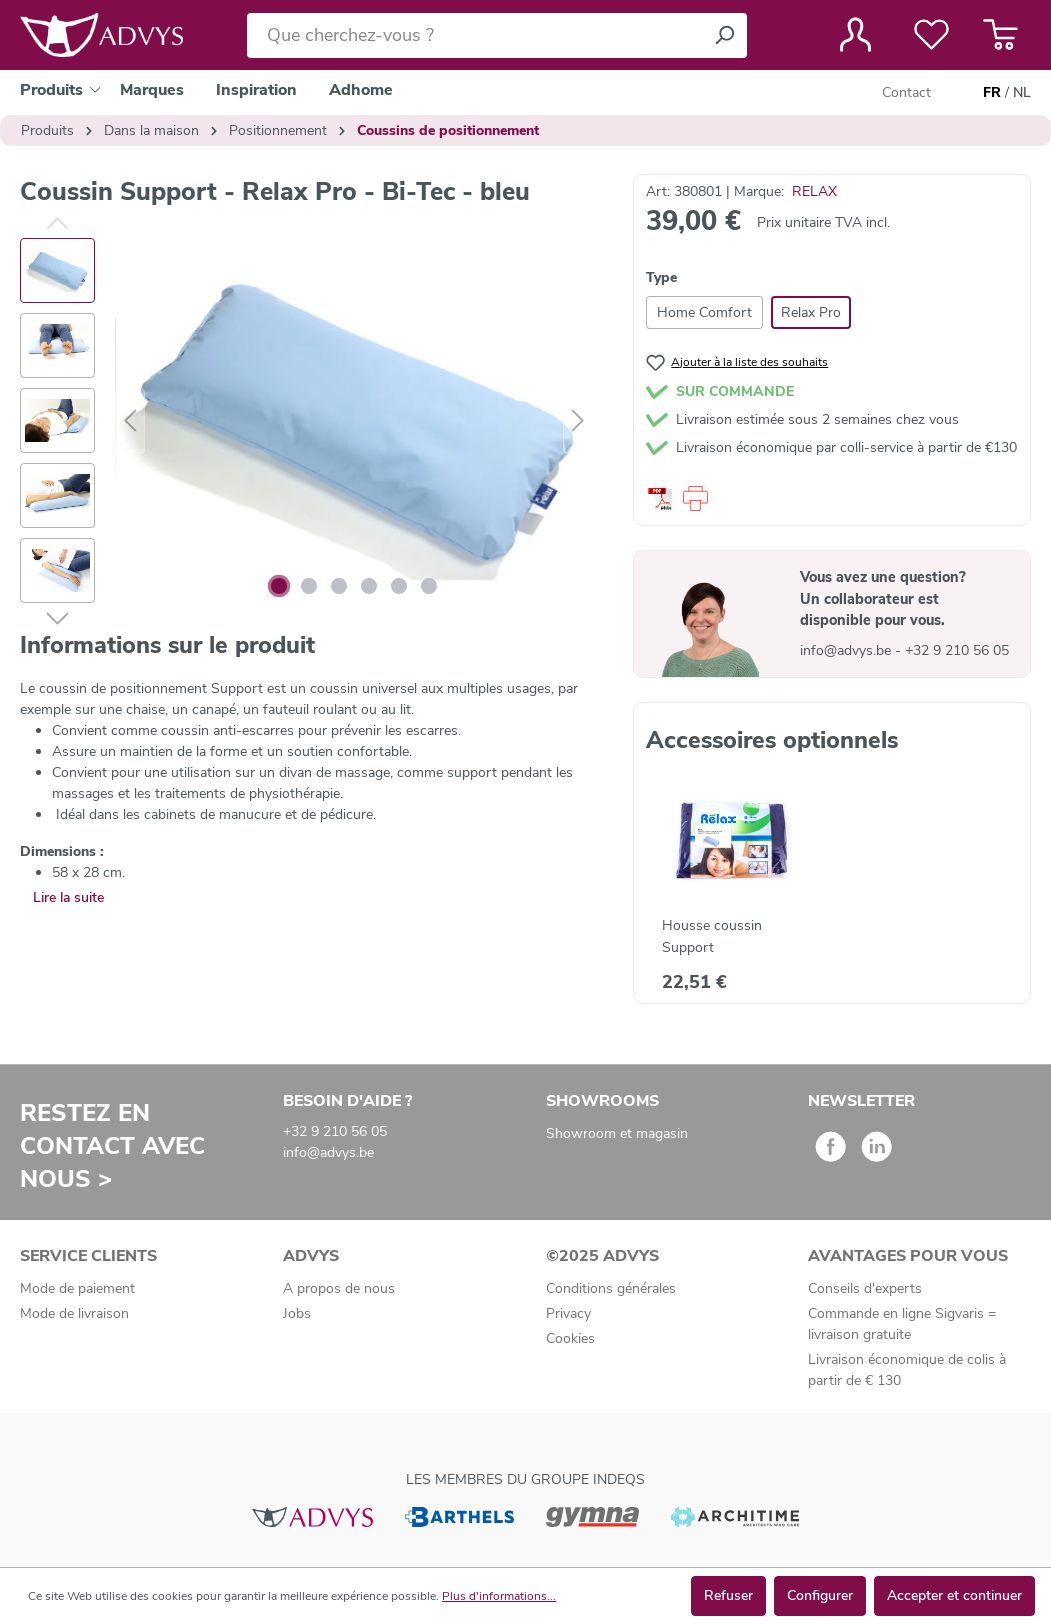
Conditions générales (611, 1288)
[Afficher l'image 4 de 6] (369, 586)
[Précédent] (130, 421)
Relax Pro (811, 312)
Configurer (820, 1595)
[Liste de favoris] (931, 35)
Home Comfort (704, 312)
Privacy (568, 1313)
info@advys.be (847, 650)
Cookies (570, 1338)
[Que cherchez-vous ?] (474, 35)
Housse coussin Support (712, 936)
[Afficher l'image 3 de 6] (339, 586)
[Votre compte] (855, 35)
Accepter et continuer (954, 1595)
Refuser (728, 1595)
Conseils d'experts (865, 1288)
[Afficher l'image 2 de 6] (309, 586)
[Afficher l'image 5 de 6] (399, 586)
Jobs (297, 1313)
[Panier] (1000, 35)
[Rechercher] (724, 35)
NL (1022, 93)
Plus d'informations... (499, 1596)
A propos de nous (339, 1288)
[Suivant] (578, 421)
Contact (906, 92)
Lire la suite (68, 897)
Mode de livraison (74, 1313)
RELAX (814, 191)
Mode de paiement (77, 1288)
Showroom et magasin (617, 1133)
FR (992, 93)
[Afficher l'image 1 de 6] (279, 586)
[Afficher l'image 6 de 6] (429, 586)
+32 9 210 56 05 (957, 650)
